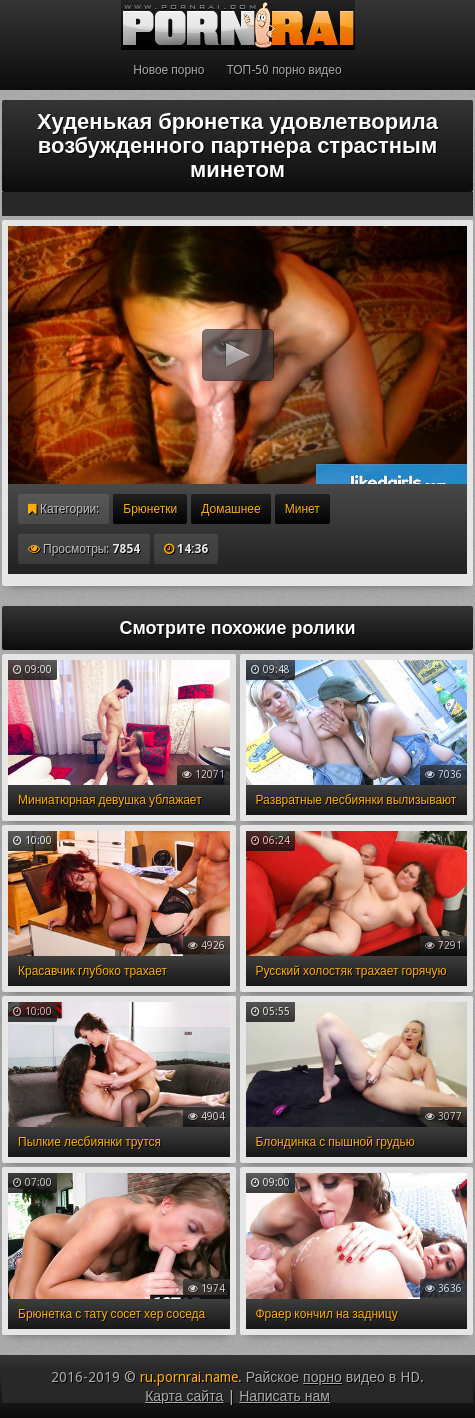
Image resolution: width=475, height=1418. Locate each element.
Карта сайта (184, 1396)
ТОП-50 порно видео (283, 70)
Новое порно (168, 70)
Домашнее (230, 509)
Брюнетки (150, 509)
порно (322, 1377)
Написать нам (284, 1396)
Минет (302, 509)
